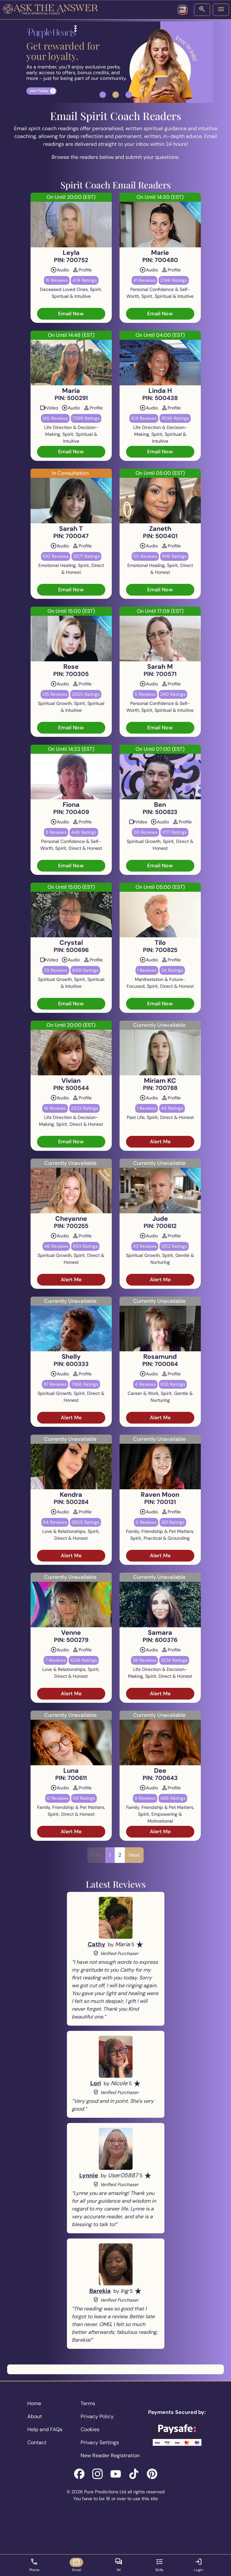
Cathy (96, 1944)
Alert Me (160, 1141)
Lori (95, 2083)
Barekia (100, 2291)
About (34, 2416)
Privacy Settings (100, 2442)
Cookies (90, 2429)
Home (34, 2403)
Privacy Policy (97, 2416)
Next (134, 1855)
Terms (88, 2403)
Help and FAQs (44, 2429)
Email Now (71, 313)
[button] (102, 94)
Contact (36, 2442)
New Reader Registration (110, 2455)
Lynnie (88, 2175)
